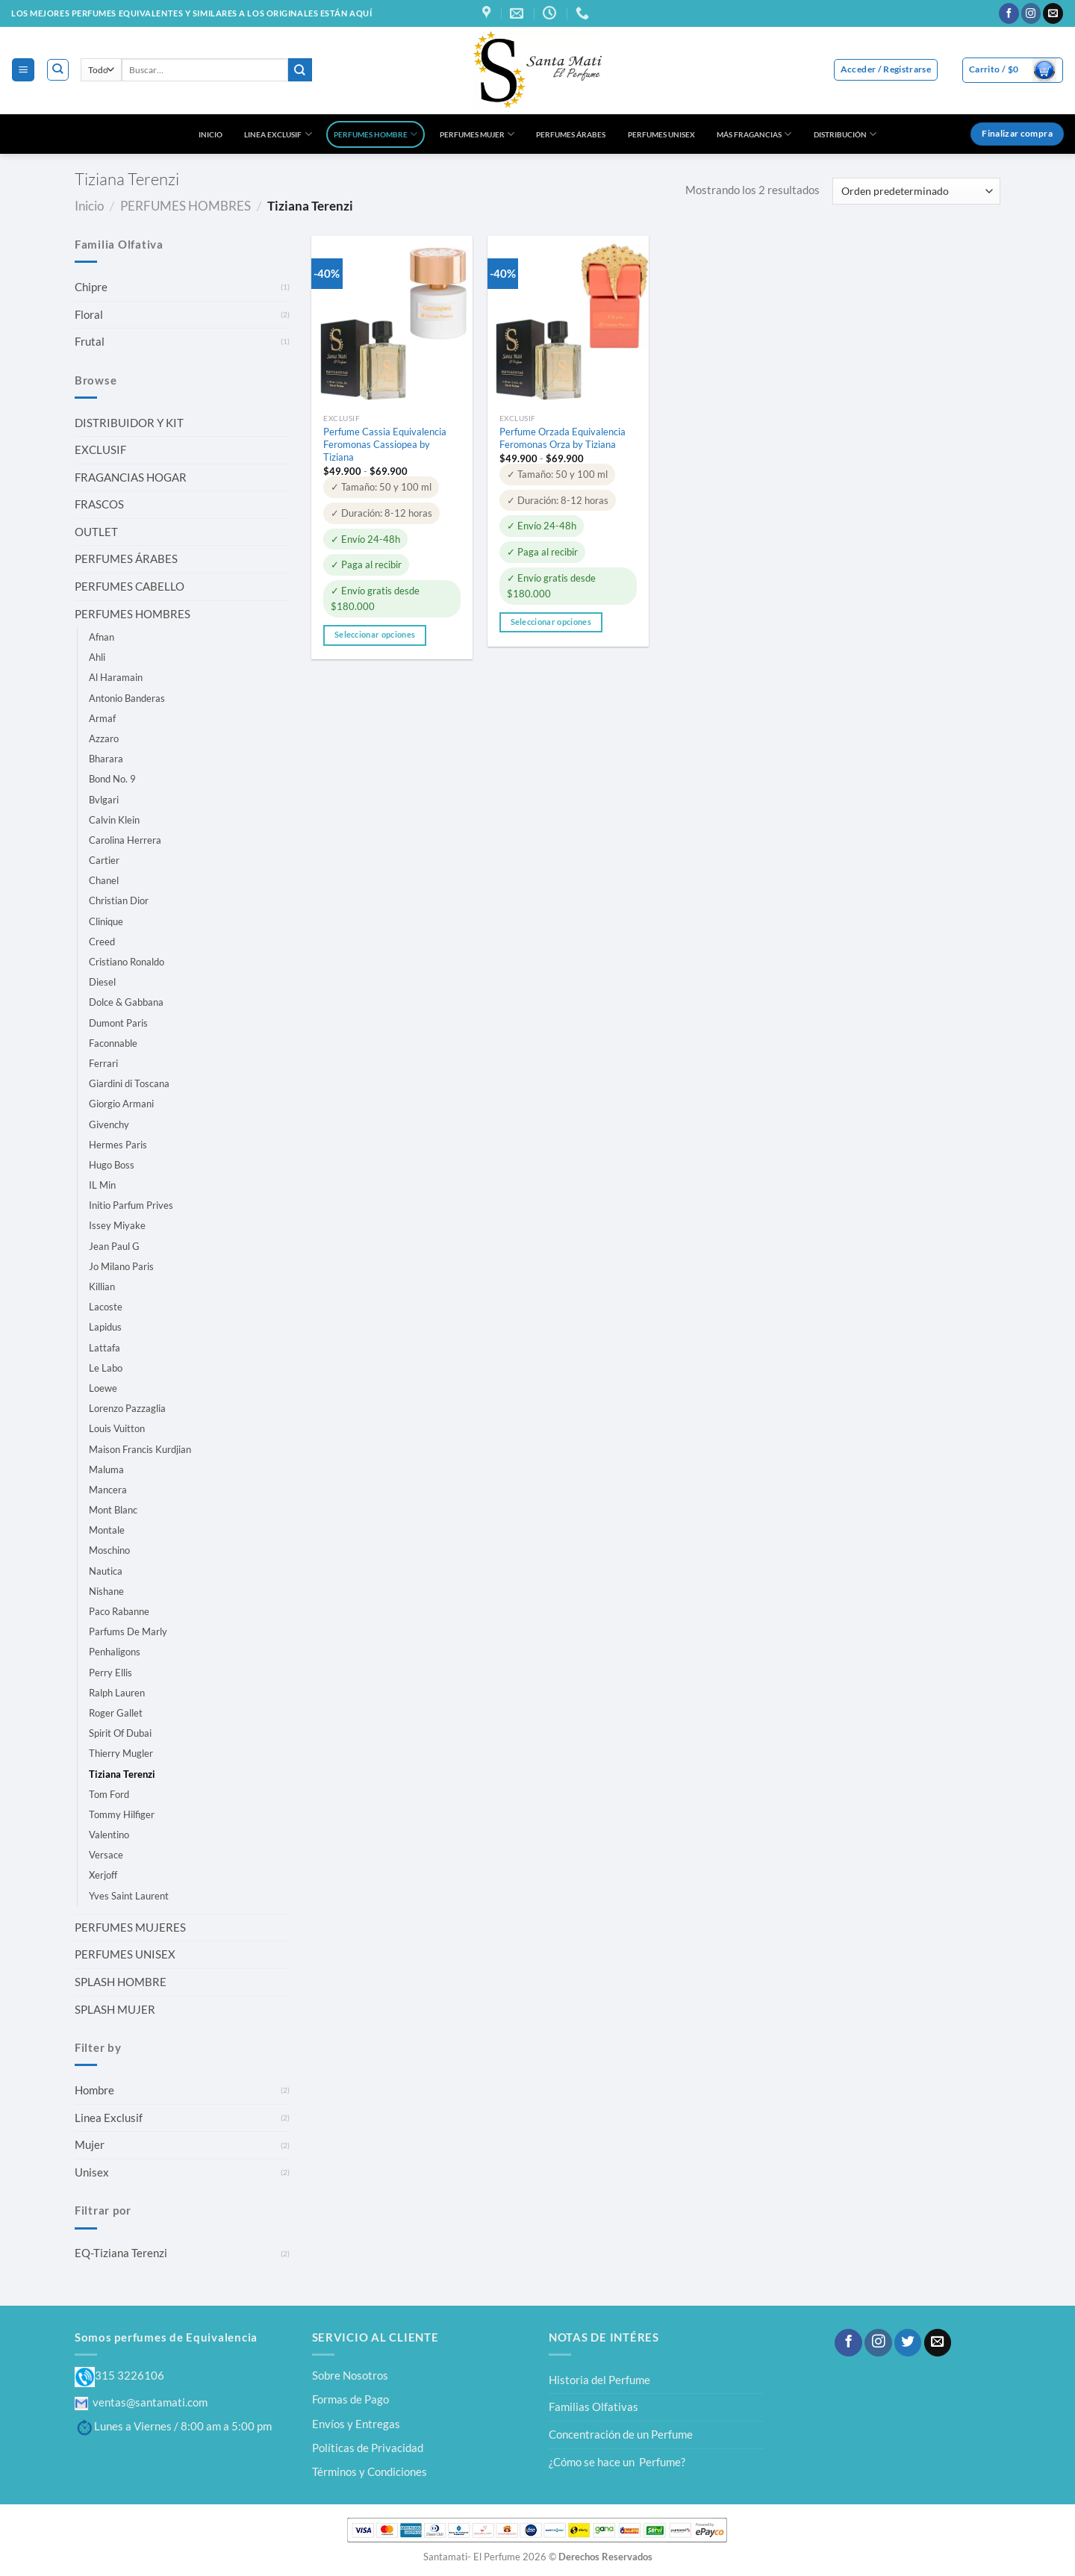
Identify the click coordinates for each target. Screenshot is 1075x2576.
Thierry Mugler (121, 1753)
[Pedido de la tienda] (916, 191)
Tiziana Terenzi (122, 1774)
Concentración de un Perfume (621, 2434)
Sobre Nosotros (350, 2375)
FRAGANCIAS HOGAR (131, 477)
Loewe (103, 1388)
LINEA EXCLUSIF (277, 134)
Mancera (108, 1490)
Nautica (105, 1571)
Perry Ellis (110, 1673)
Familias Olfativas (593, 2406)
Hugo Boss (111, 1165)
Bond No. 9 (112, 779)
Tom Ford (109, 1794)
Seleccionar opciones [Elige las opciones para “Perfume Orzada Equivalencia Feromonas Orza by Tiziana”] (551, 621)
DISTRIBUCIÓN (845, 134)
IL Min (102, 1185)
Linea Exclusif (109, 2117)
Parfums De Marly (128, 1631)
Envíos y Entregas (356, 2423)
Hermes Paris (118, 1145)
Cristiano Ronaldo (126, 962)
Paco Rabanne (119, 1611)
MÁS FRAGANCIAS (754, 134)
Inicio (89, 206)
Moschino (109, 1550)
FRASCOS (99, 504)
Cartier (104, 860)
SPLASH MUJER (115, 2009)
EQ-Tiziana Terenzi (121, 2252)
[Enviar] (300, 69)
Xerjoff (103, 1875)
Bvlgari (104, 800)
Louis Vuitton (117, 1428)
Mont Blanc (113, 1510)
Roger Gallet (116, 1713)
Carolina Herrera (125, 840)
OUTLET (96, 531)
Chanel (104, 880)
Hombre (94, 2090)
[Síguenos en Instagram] (1031, 13)
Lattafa (104, 1348)
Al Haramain (116, 677)
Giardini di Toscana (129, 1083)
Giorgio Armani (121, 1104)
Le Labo (105, 1368)
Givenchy (109, 1124)
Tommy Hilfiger (122, 1814)
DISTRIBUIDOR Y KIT (129, 422)
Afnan (101, 637)
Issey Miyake (117, 1225)
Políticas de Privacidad (367, 2447)
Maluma (106, 1469)
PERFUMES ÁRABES (570, 134)
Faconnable (113, 1043)
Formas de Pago (350, 2399)
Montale (107, 1530)
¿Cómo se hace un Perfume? (617, 2461)
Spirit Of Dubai (120, 1733)
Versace (106, 1855)
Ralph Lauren (117, 1693)
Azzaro (104, 738)
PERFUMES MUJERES (130, 1927)
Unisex (92, 2172)
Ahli (97, 657)
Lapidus (105, 1327)
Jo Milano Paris (121, 1266)
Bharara (106, 759)
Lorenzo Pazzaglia (127, 1408)
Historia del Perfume (599, 2379)
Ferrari (103, 1063)
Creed (102, 942)
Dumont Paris (118, 1023)
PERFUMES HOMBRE (375, 134)
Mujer (90, 2144)
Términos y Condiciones (369, 2471)
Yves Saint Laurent (129, 1896)
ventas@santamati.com (141, 2402)
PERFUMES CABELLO (129, 586)
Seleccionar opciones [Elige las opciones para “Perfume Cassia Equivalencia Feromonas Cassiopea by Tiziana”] (374, 634)
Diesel (102, 982)
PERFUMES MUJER (477, 134)
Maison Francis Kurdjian (140, 1449)
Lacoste (105, 1307)
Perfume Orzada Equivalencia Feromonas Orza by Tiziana (562, 438)
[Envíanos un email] (1053, 13)
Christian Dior (119, 900)
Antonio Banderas (127, 698)
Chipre (91, 286)
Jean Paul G (114, 1246)
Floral (89, 314)
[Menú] (23, 69)
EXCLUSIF (100, 449)
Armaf (102, 718)
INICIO (210, 134)
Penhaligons (114, 1652)
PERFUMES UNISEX (661, 134)
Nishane (106, 1591)
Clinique (106, 921)
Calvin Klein (114, 820)
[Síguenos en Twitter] (907, 2342)
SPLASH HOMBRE (120, 1981)
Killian (102, 1286)
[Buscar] (58, 70)
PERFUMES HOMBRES (185, 206)
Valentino (109, 1835)
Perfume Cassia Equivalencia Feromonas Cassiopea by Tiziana (384, 444)
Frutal (90, 341)
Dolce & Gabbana (126, 1002)
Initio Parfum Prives (131, 1205)
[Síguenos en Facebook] (1009, 13)
